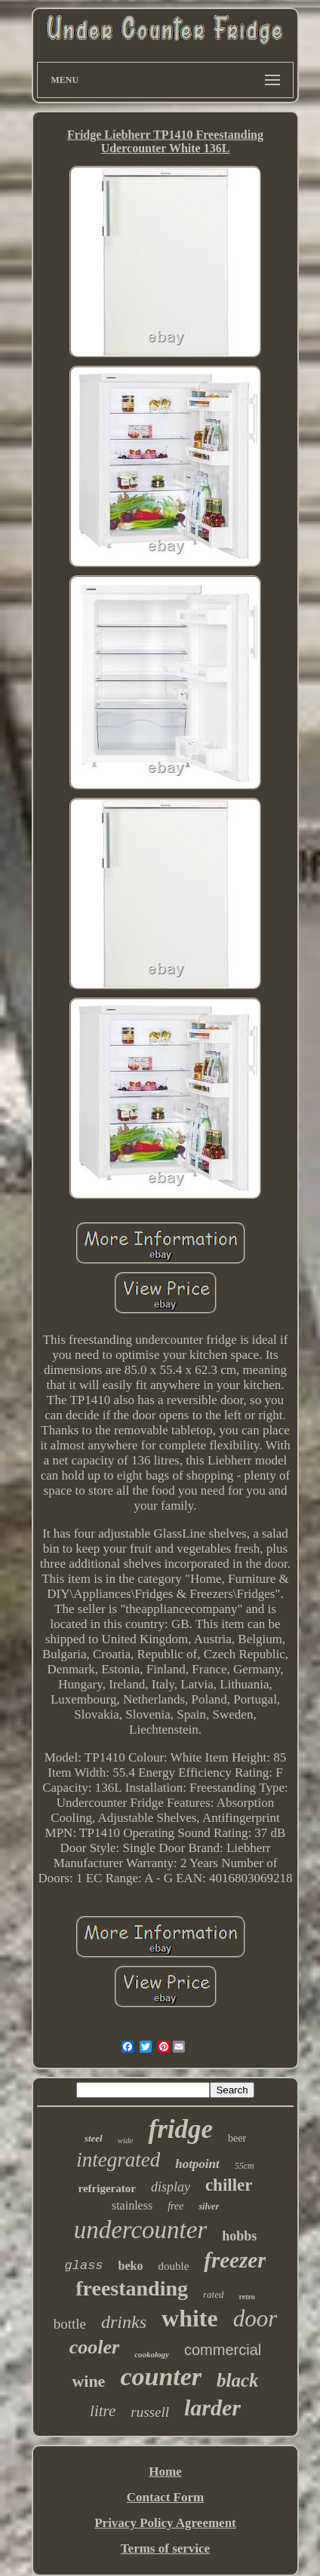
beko (130, 2265)
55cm (244, 2165)
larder (212, 2407)
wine (88, 2381)
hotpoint (197, 2164)
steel (94, 2138)
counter (161, 2376)
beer (237, 2138)
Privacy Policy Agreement (165, 2523)
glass (84, 2266)
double (173, 2266)
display (170, 2186)
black (238, 2380)
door (255, 2318)
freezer (235, 2260)
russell (150, 2412)
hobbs (239, 2235)
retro (246, 2296)
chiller (229, 2185)
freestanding (131, 2288)
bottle (70, 2324)
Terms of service (165, 2548)
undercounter (141, 2229)
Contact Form (165, 2497)
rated (213, 2294)
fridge (180, 2129)
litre (102, 2411)
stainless (132, 2205)
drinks (123, 2322)
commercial (222, 2349)
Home (165, 2471)
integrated (118, 2159)
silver (208, 2206)
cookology (151, 2354)
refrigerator (107, 2188)
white (190, 2318)
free (175, 2206)
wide (126, 2140)
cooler (94, 2347)
